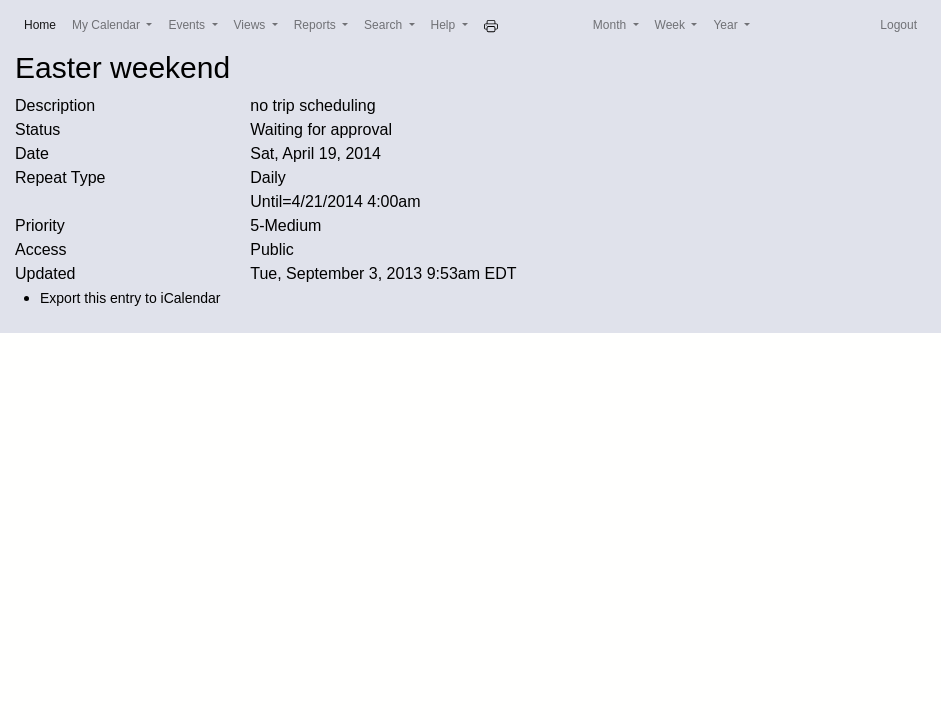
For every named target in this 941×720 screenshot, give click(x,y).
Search (384, 25)
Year (727, 25)
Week (672, 25)
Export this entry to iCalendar (130, 298)
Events (188, 25)
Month (611, 25)
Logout (898, 25)
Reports (316, 25)
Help (445, 25)
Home (44, 23)
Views (251, 25)
